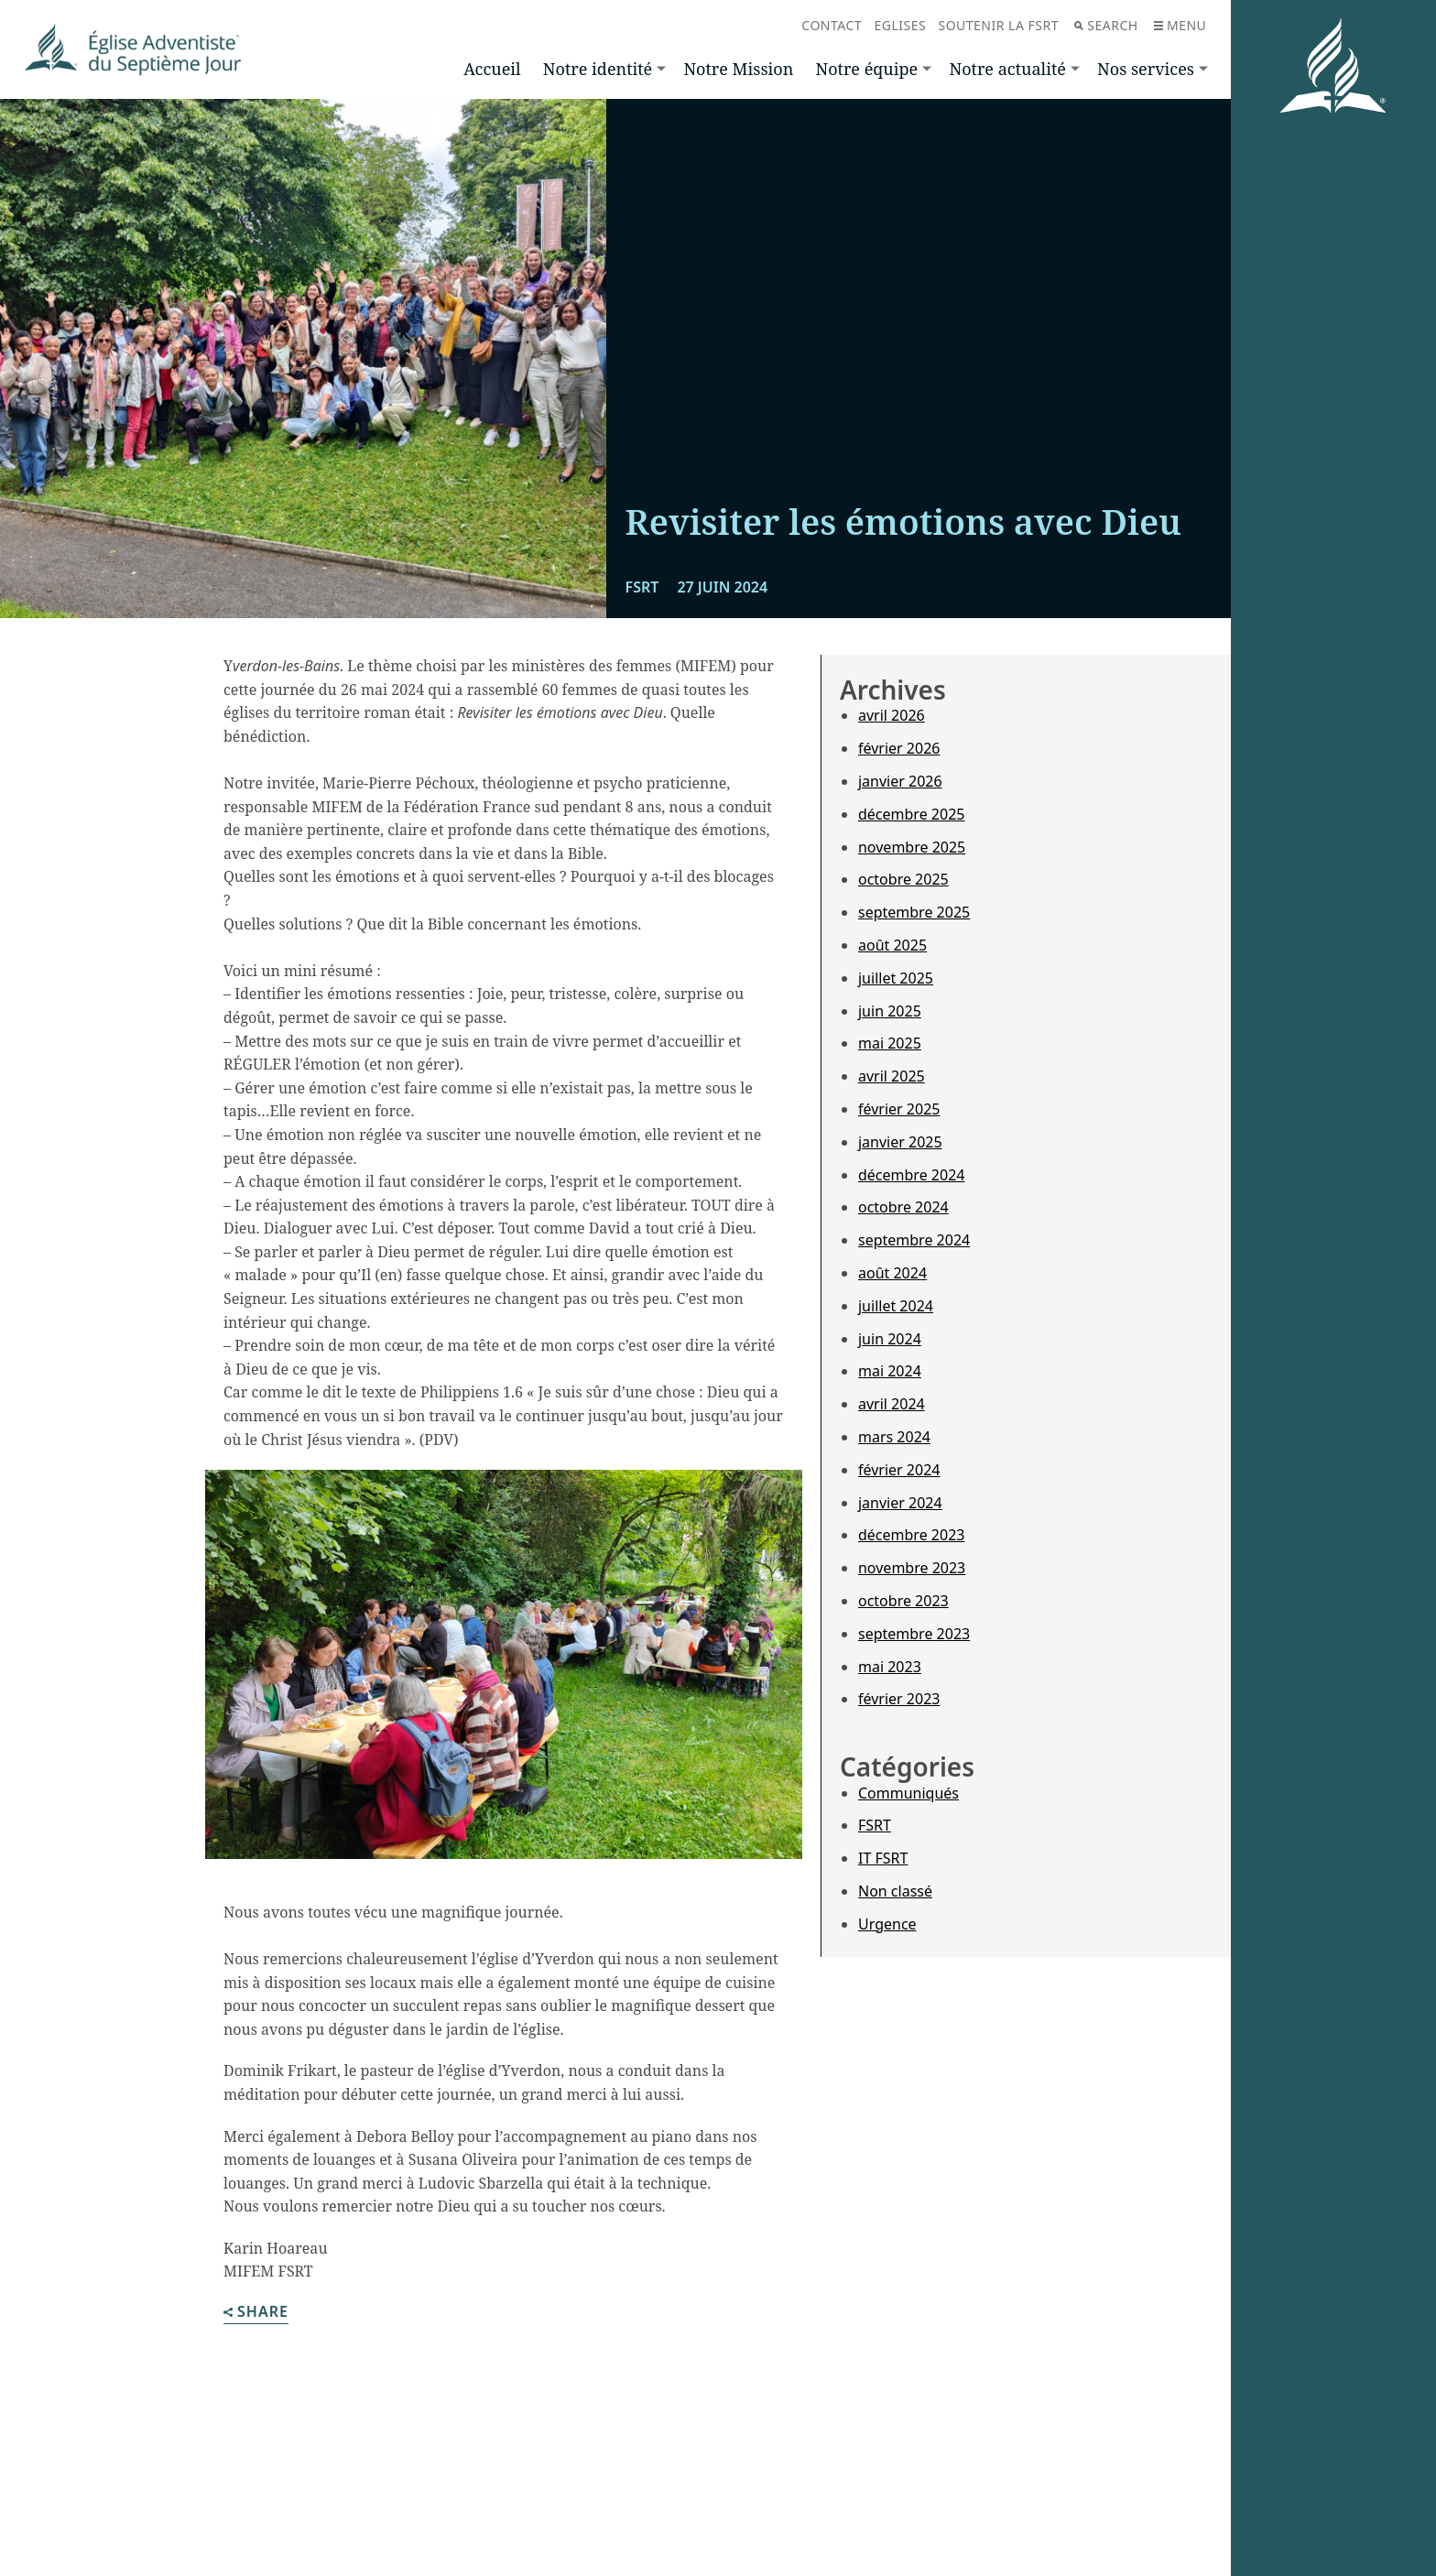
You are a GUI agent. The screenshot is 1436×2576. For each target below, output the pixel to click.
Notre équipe (866, 69)
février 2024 (899, 1470)
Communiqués (908, 1793)
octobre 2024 (903, 1207)
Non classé (895, 1891)
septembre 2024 (914, 1240)
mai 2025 (889, 1043)
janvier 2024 (900, 1503)
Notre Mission (738, 69)
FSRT (874, 1825)
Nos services (1145, 69)
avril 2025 (891, 1076)
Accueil (491, 69)
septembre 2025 (914, 912)
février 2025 (899, 1109)
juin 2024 (889, 1339)
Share (255, 2312)
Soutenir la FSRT (998, 25)
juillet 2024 (895, 1306)
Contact (831, 25)
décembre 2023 (911, 1535)
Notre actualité (1007, 69)
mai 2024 (889, 1371)
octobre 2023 (903, 1601)
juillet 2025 (895, 978)
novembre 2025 (911, 847)
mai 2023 (889, 1667)
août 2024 (892, 1273)
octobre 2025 (903, 879)
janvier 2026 (900, 781)
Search (1105, 25)
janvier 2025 (900, 1142)
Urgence (887, 1924)
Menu (1180, 25)
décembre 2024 (911, 1175)
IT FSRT (883, 1858)
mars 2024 (894, 1437)
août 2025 (892, 945)
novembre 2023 (911, 1568)
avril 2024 (891, 1404)
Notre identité (597, 69)
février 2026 (899, 748)
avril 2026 (891, 715)
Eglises (900, 25)
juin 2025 (889, 1011)
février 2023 (899, 1699)
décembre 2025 (911, 814)
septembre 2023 (914, 1634)
